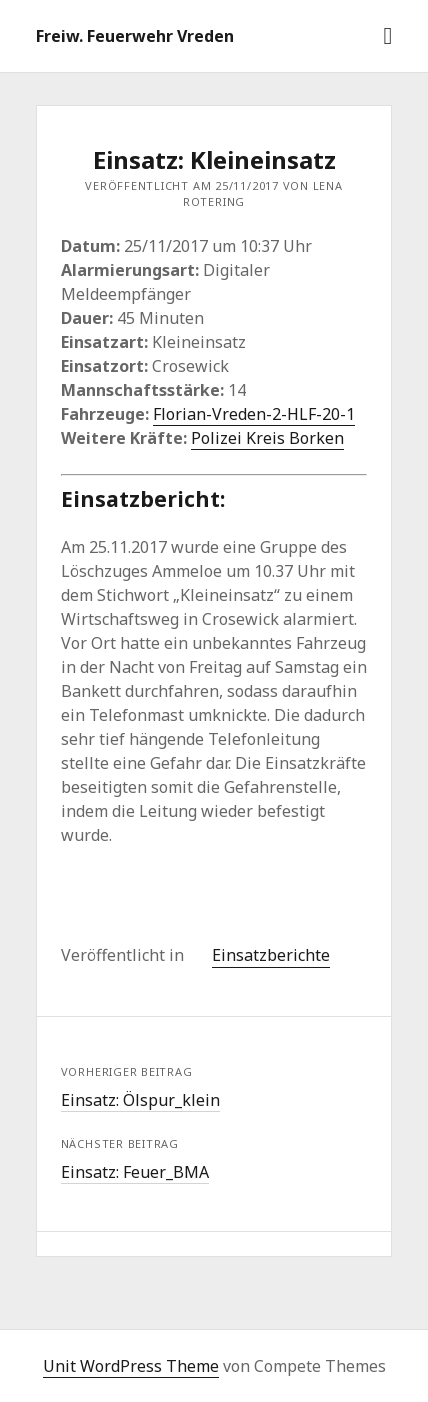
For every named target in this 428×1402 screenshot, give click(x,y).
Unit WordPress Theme (131, 1366)
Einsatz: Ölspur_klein (140, 1100)
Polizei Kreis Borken (267, 438)
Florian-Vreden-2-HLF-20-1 (254, 414)
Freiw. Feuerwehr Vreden (135, 36)
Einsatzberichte (271, 955)
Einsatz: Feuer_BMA (135, 1172)
